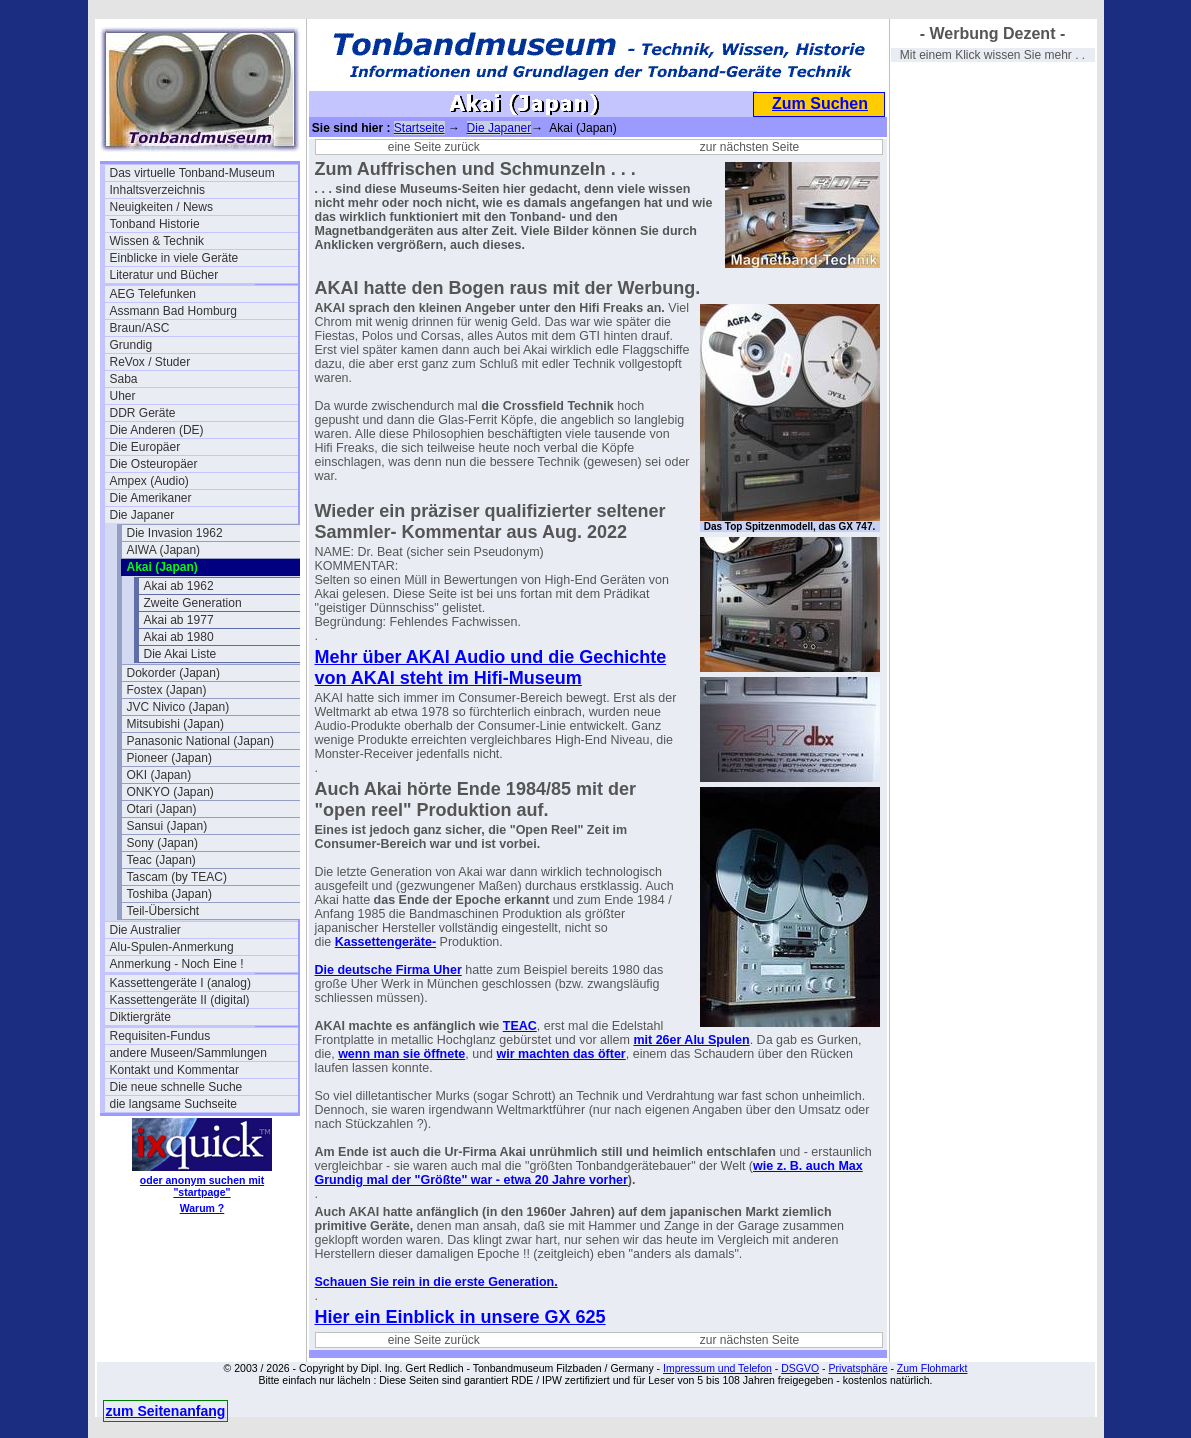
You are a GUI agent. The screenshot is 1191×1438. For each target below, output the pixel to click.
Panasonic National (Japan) (200, 741)
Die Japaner (142, 515)
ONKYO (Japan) (170, 792)
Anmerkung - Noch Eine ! (177, 964)
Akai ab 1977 (179, 620)
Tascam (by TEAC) (177, 877)
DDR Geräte (143, 413)
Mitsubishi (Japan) (175, 724)
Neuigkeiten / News (161, 207)
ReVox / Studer (150, 362)
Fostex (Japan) (167, 690)
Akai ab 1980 (179, 637)
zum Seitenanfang (166, 1411)
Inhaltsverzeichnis (157, 190)
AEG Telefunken (153, 294)
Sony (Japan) (162, 843)
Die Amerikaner (151, 498)
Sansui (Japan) (167, 826)
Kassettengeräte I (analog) (180, 983)
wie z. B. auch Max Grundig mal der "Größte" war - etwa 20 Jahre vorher (589, 1173)
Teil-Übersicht (163, 911)
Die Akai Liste (180, 654)
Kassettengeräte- (385, 942)
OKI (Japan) (159, 775)
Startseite (419, 128)
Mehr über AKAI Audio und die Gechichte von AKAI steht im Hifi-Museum (491, 667)
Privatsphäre (858, 1368)
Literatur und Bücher (164, 275)
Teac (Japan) (161, 860)
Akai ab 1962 (179, 586)
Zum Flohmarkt (932, 1368)
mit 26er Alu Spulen (691, 1040)
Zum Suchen (820, 103)
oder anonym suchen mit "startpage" (202, 1186)
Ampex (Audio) (149, 481)
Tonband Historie (155, 224)
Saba (124, 379)
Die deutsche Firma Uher (388, 970)
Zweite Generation (193, 603)
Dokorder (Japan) (173, 673)
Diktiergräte (140, 1017)
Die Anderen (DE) (157, 430)
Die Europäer (145, 447)
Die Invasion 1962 (175, 533)
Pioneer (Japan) (169, 758)
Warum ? (202, 1208)
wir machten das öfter (561, 1054)
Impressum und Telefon (717, 1368)
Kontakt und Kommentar (174, 1070)
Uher (123, 396)
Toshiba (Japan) (169, 894)
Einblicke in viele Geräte (174, 258)
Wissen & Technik (157, 241)
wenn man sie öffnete (401, 1054)
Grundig (131, 345)
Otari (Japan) (162, 809)
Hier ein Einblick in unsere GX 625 (460, 1317)
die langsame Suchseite (173, 1104)
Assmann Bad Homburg (173, 311)
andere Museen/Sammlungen (188, 1053)
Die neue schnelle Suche (176, 1087)
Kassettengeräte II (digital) (180, 1000)
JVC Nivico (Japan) (178, 707)
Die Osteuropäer (154, 464)
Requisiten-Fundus (160, 1036)
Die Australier (145, 930)
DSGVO (800, 1368)
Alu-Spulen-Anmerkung (172, 947)
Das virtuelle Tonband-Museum (192, 173)
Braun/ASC (140, 328)
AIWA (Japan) (164, 550)
